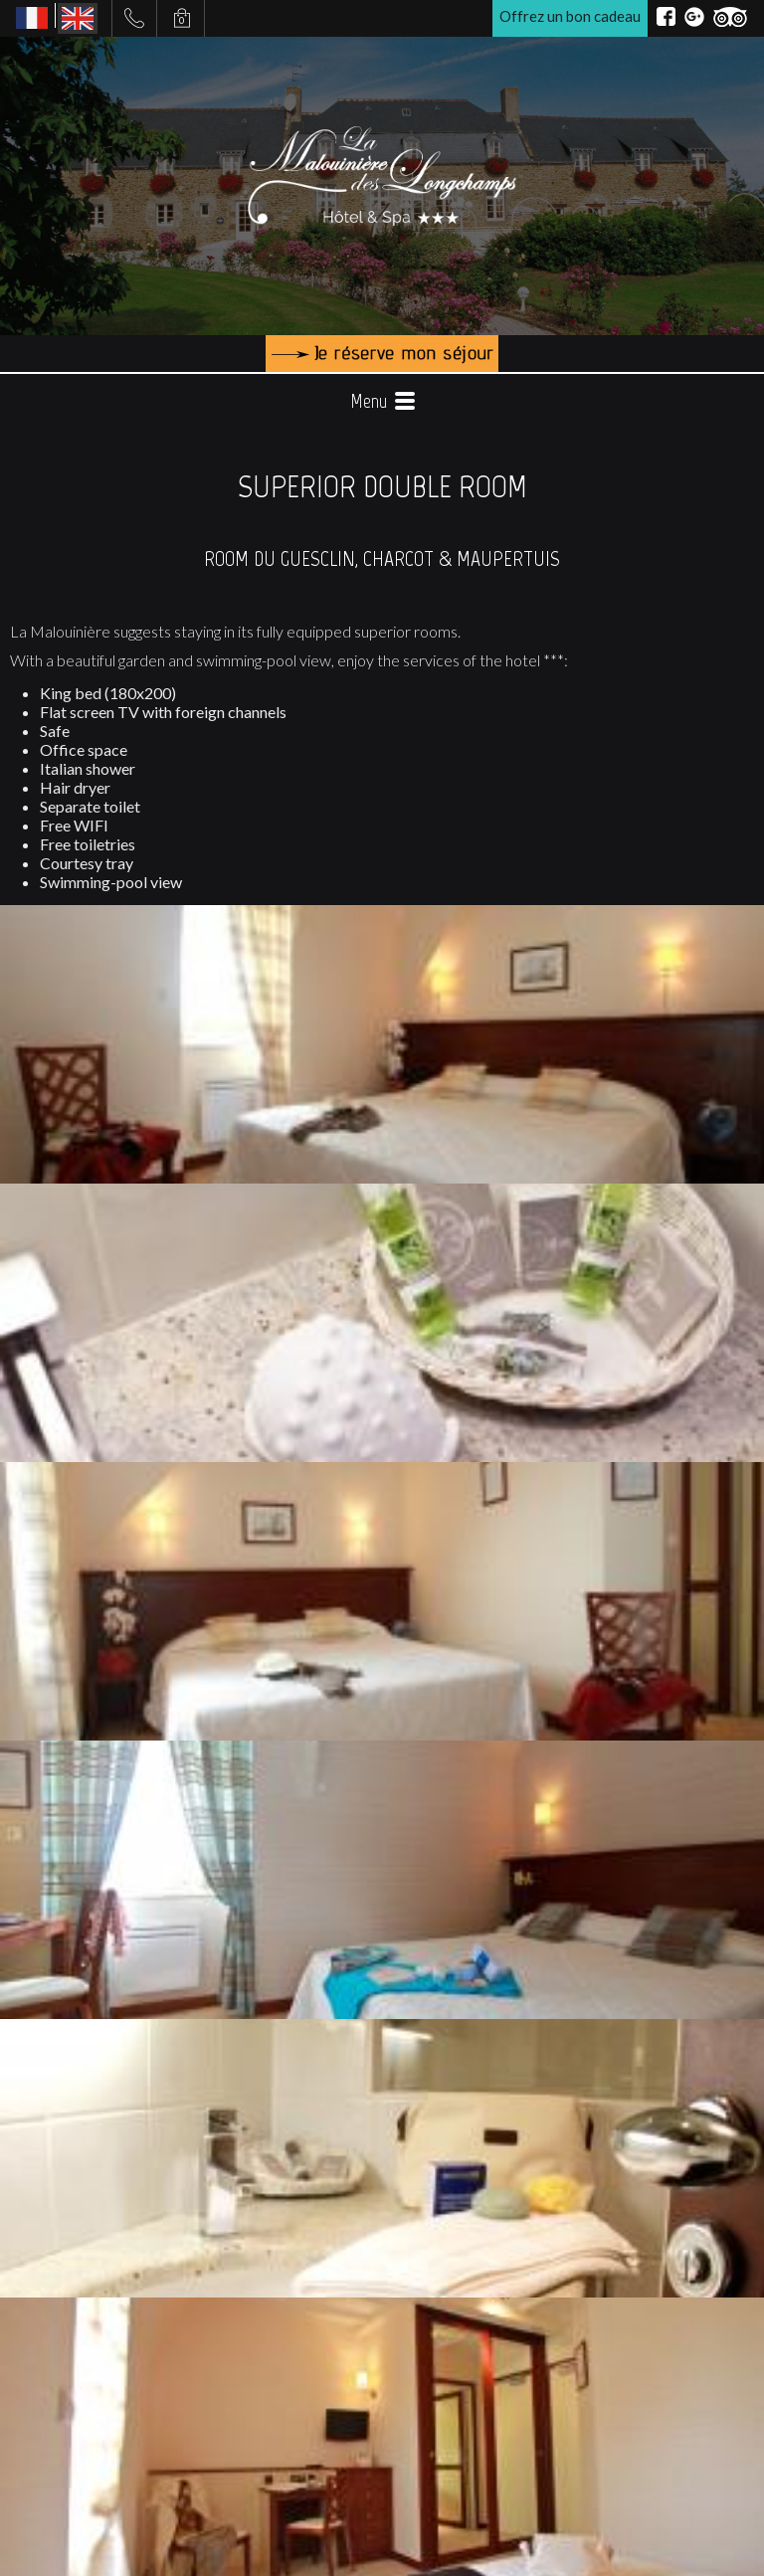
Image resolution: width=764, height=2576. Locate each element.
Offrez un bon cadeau (570, 16)
